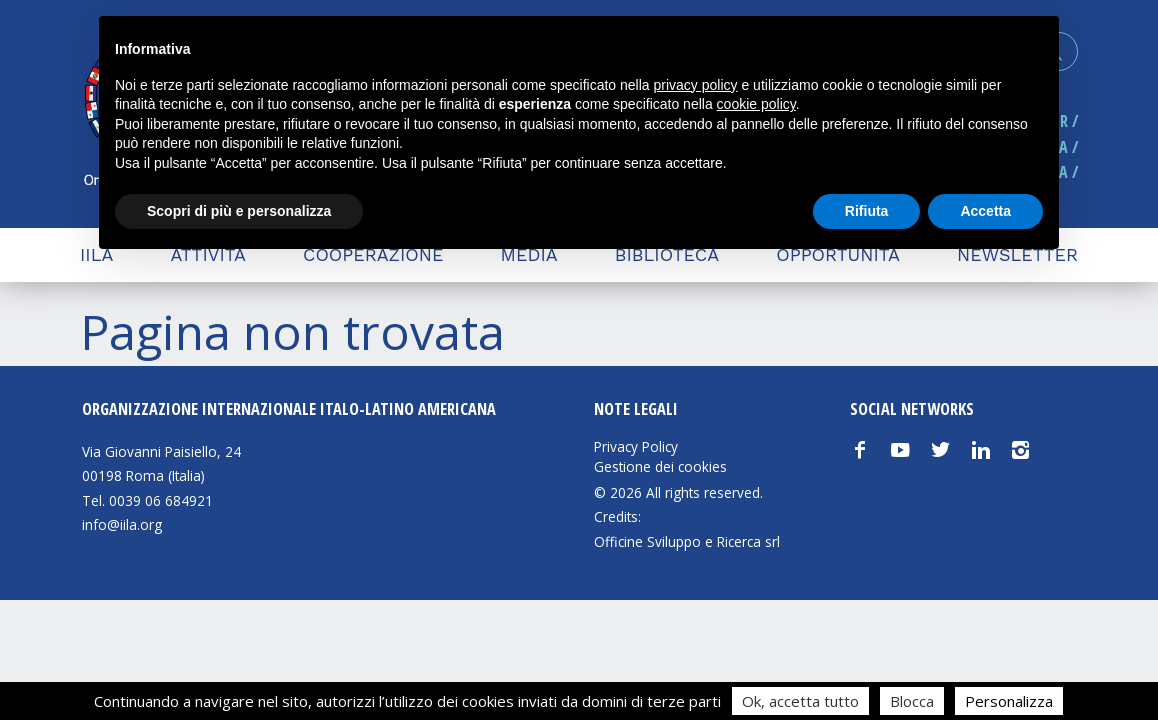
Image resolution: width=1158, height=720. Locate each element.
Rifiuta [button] (867, 211)
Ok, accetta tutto (800, 701)
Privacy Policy (636, 447)
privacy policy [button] (696, 85)
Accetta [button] (985, 211)
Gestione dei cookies (660, 467)
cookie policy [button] (756, 104)
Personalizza (1009, 701)
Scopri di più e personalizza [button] (239, 211)
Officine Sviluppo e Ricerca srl (687, 541)
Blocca (912, 701)
